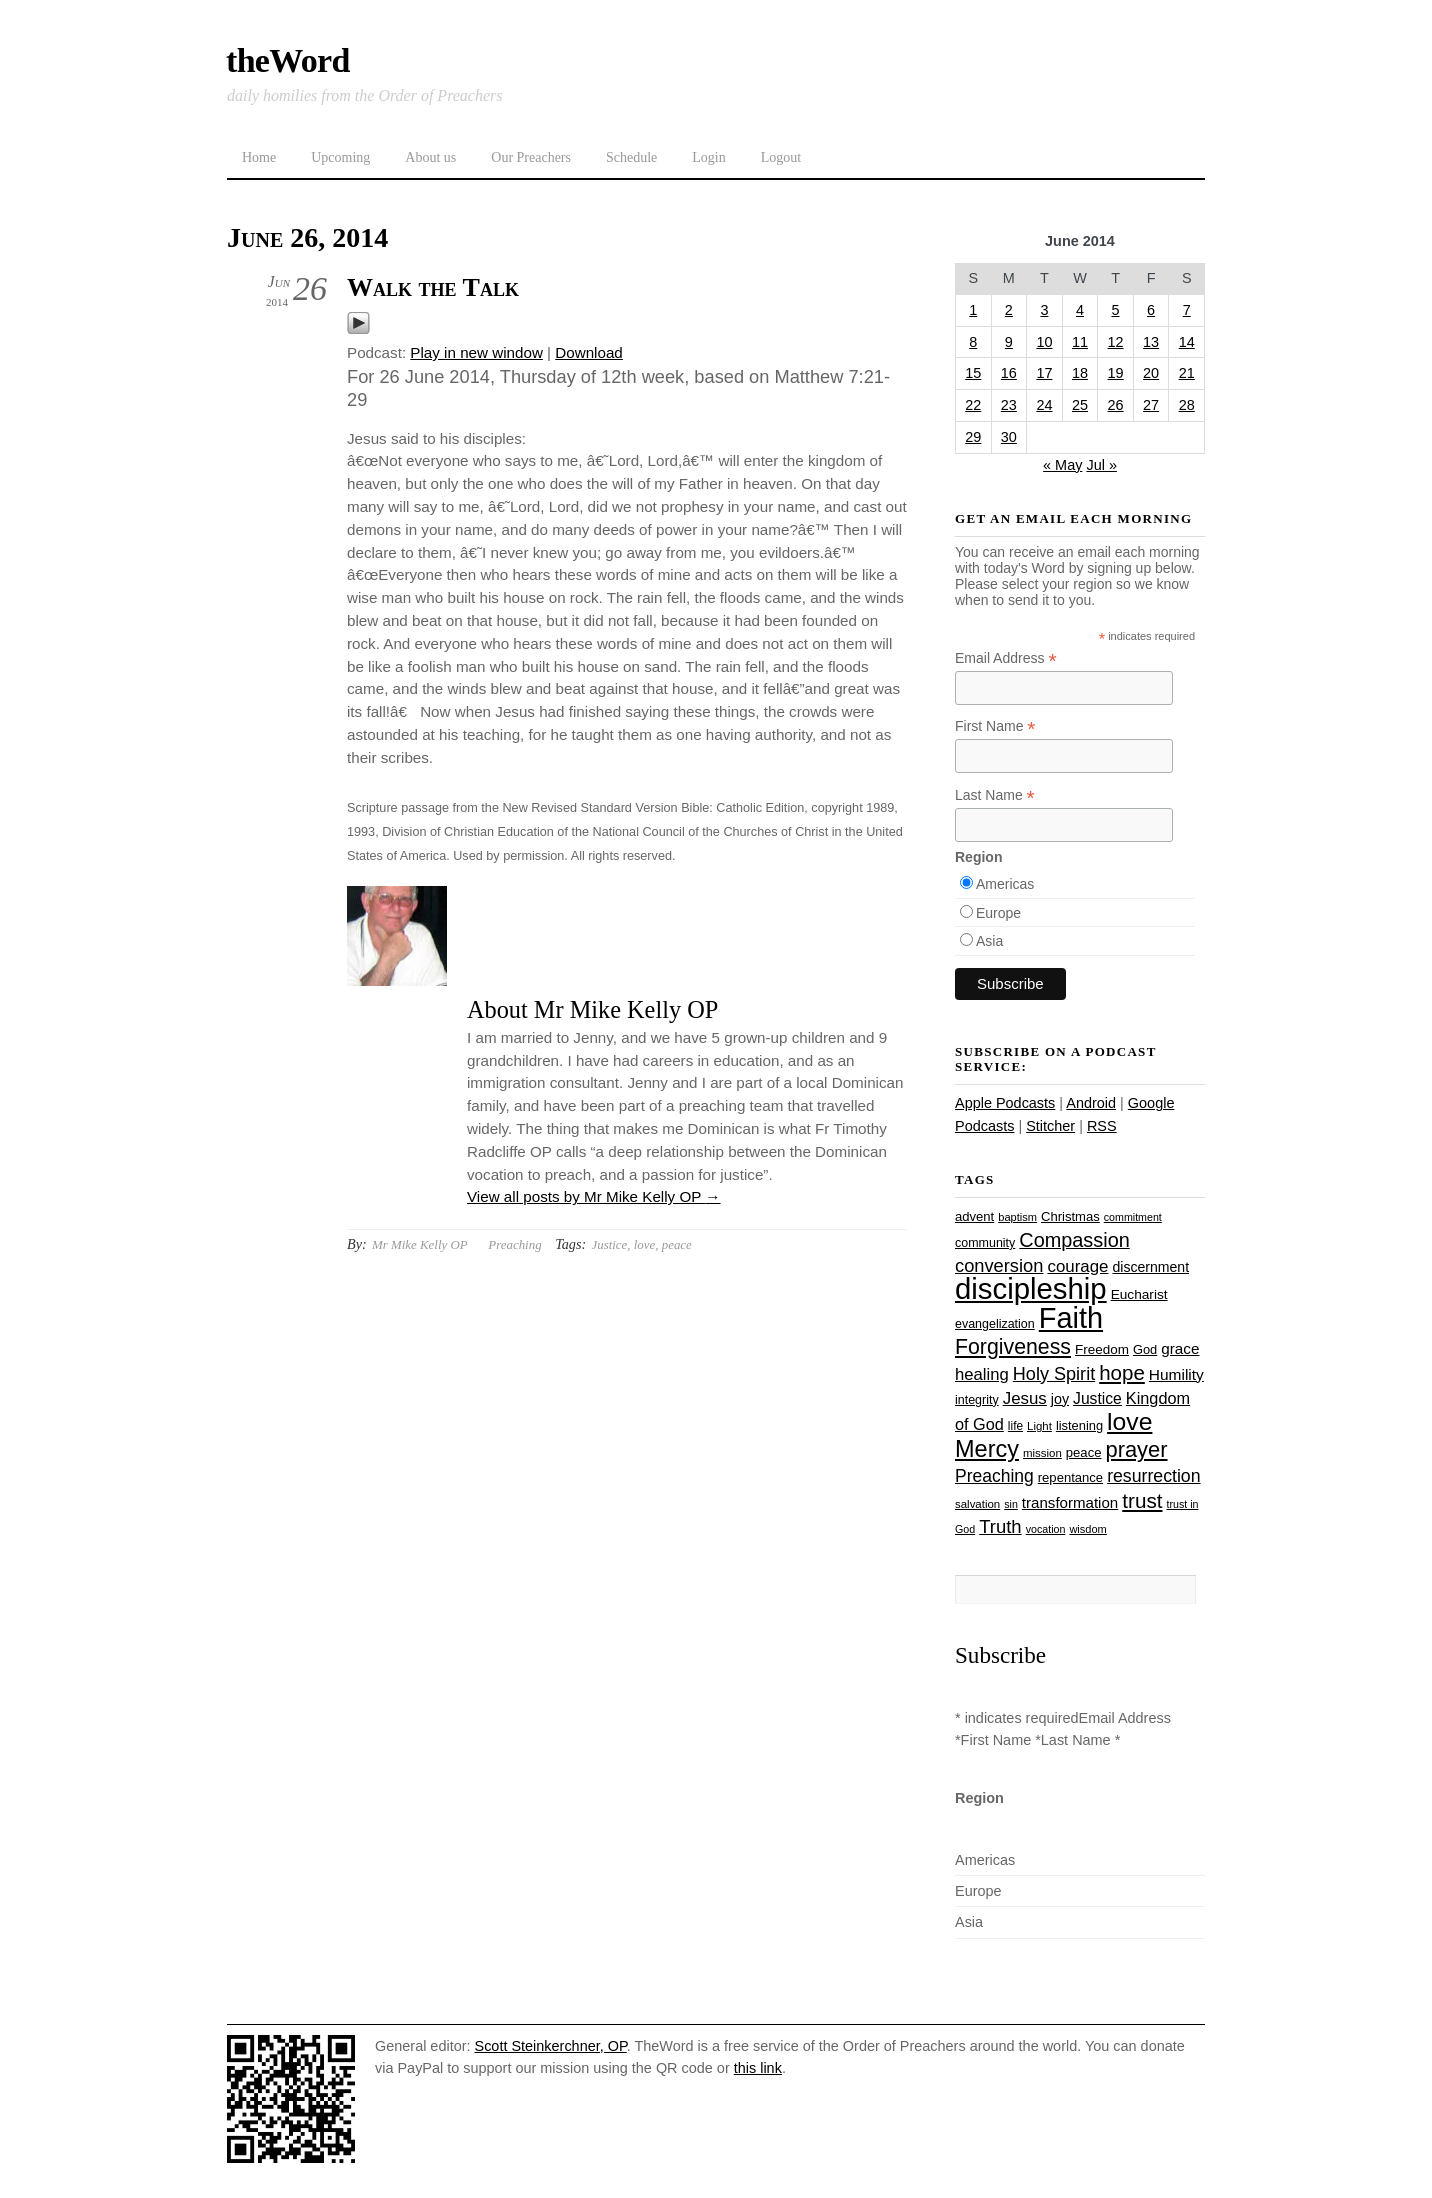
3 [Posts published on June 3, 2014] (1044, 310)
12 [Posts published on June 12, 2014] (1116, 342)
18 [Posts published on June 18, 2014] (1080, 373)
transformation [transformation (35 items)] (1070, 1502)
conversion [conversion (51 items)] (999, 1265)
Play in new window (476, 352)
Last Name (995, 795)
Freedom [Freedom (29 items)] (1102, 1349)
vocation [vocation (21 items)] (1046, 1529)
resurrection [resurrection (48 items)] (1153, 1476)
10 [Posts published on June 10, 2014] (1044, 342)
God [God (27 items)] (1145, 1349)
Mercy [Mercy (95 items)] (987, 1449)
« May (1062, 465)
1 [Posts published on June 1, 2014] (973, 310)
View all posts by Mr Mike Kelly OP (594, 1196)
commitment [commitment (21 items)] (1133, 1217)
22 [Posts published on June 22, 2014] (973, 405)
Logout (781, 157)
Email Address (1006, 658)
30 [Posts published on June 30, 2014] (1009, 437)
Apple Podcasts (1005, 1103)
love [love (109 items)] (1129, 1421)
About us (430, 157)
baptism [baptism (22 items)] (1017, 1217)
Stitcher (1050, 1126)
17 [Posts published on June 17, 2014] (1044, 373)
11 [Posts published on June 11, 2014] (1080, 342)
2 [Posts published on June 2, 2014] (1009, 310)
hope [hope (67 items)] (1122, 1372)
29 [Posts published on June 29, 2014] (973, 437)
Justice (609, 1244)
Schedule (631, 157)
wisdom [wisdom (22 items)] (1087, 1529)
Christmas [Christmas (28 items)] (1070, 1216)
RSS (1102, 1126)
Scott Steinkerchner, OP (551, 2046)
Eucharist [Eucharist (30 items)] (1139, 1294)
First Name (995, 726)
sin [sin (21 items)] (1011, 1504)
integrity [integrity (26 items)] (977, 1400)
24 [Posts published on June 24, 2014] (1044, 405)
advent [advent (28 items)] (974, 1216)
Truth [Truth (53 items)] (1000, 1526)
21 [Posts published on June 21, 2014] (1187, 373)
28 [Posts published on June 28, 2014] (1187, 405)
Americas (1005, 884)
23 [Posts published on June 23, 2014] (1009, 405)
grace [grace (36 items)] (1180, 1348)
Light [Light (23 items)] (1039, 1426)
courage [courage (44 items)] (1077, 1266)
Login (708, 157)
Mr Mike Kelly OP (420, 1244)
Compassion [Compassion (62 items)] (1074, 1240)
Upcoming (340, 157)
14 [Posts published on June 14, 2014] (1187, 342)
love (645, 1244)
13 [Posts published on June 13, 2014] (1151, 342)
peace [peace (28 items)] (1084, 1452)
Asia (989, 941)
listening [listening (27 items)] (1079, 1425)
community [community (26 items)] (985, 1243)
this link (758, 2068)
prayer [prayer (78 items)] (1136, 1449)
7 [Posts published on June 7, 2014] (1187, 310)
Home (259, 157)
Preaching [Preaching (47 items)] (994, 1476)
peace (677, 1244)
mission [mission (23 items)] (1042, 1453)
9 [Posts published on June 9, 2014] (1009, 342)
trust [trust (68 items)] (1142, 1500)
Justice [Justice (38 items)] (1097, 1398)
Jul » (1101, 465)
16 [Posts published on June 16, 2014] (1009, 373)
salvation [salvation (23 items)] (977, 1504)
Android (1091, 1103)
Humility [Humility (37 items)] (1176, 1374)
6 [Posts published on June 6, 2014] (1151, 310)
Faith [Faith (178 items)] (1071, 1318)
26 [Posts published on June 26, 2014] (1116, 405)
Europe (998, 913)
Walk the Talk (433, 287)
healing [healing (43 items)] (982, 1374)
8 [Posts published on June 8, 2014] (973, 342)
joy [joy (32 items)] (1060, 1399)
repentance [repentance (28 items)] (1070, 1477)
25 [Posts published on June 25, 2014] (1080, 405)
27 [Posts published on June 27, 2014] (1151, 405)
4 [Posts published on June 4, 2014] (1080, 310)
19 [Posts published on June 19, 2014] (1116, 373)
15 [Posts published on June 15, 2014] (973, 373)
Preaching (514, 1244)
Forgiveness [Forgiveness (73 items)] (1013, 1347)
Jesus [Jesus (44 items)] (1025, 1398)
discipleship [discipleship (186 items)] (1031, 1288)
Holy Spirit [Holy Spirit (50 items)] (1054, 1374)
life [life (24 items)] (1015, 1426)
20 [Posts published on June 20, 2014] (1151, 373)
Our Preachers (531, 157)
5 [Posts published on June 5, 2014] (1116, 310)
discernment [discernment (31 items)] (1150, 1267)
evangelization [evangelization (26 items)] (995, 1324)
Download (589, 352)
